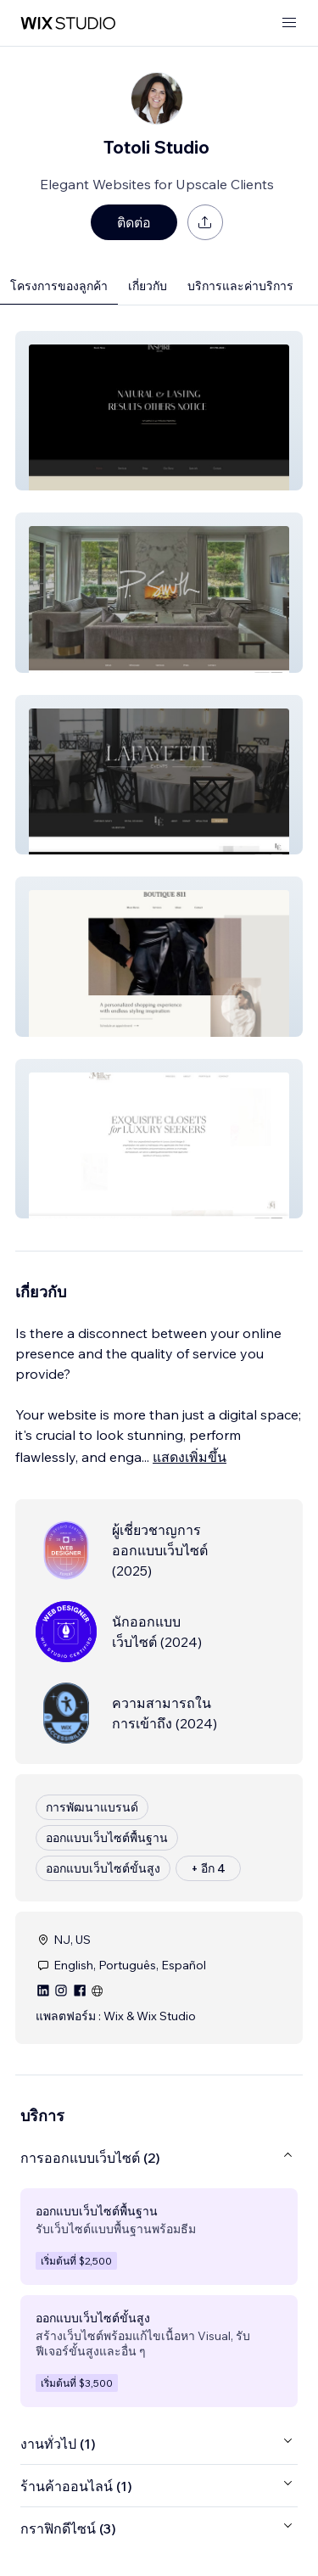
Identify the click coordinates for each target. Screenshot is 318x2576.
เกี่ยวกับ (147, 286)
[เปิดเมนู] (289, 23)
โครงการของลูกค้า (59, 286)
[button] (159, 410)
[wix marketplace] (67, 23)
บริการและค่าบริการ (240, 286)
